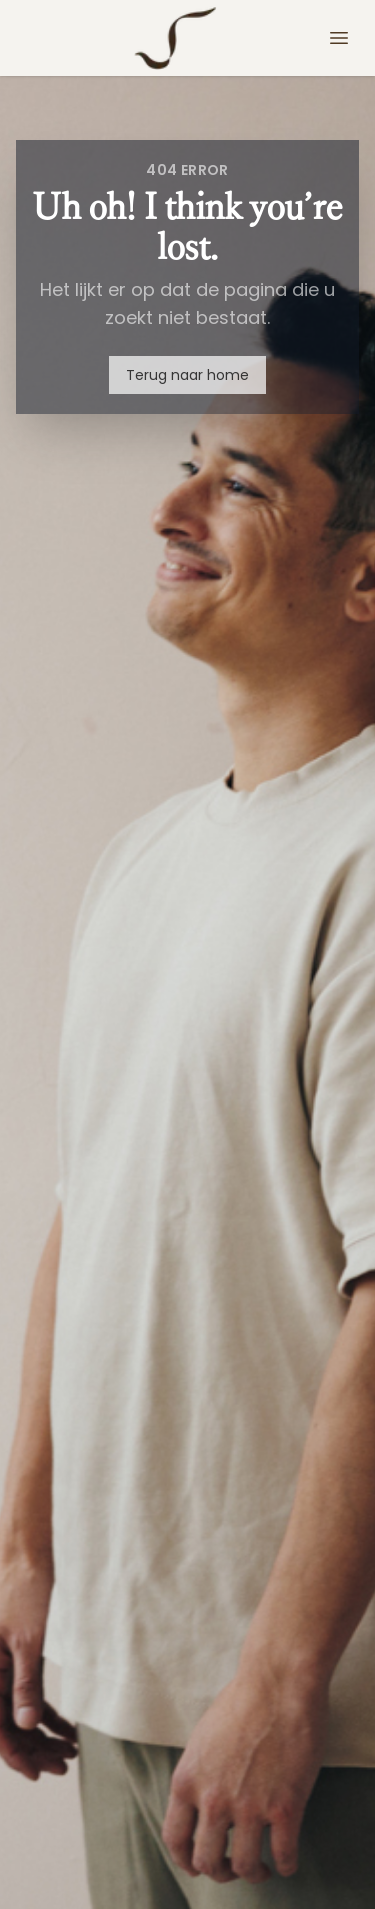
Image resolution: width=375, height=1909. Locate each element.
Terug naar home (187, 375)
